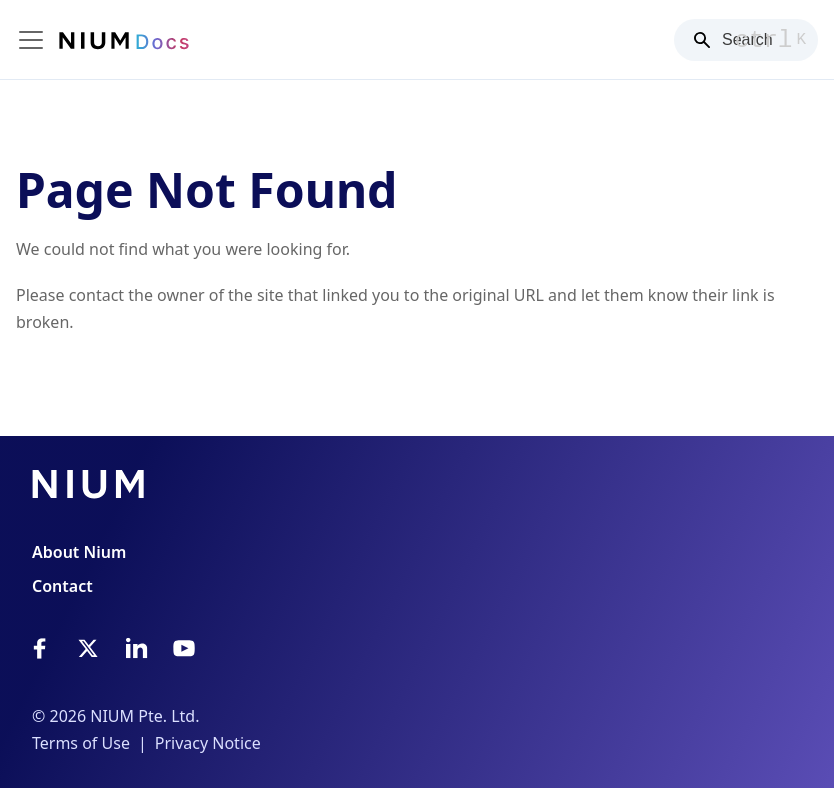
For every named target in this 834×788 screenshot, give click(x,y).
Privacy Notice (208, 743)
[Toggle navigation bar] (31, 40)
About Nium (79, 552)
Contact (62, 586)
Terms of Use (81, 743)
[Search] (746, 40)
